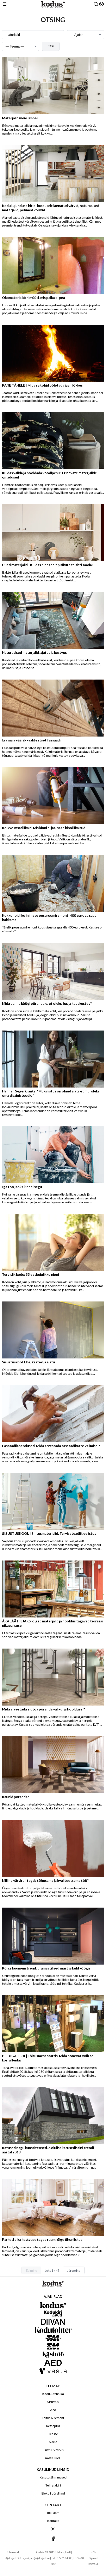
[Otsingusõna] (33, 34)
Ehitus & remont (53, 2418)
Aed (53, 2410)
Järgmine (73, 2270)
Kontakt (53, 2521)
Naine (53, 2442)
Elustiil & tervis (53, 2450)
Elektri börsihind (53, 2493)
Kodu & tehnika (53, 2394)
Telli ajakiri (53, 2485)
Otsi (51, 46)
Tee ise (53, 2434)
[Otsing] (95, 4)
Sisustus (53, 2402)
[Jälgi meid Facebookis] (53, 2539)
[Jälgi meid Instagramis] (53, 2529)
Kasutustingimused (53, 2477)
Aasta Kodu (53, 2458)
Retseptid (53, 2426)
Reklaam (53, 2512)
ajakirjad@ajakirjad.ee (36, 2558)
